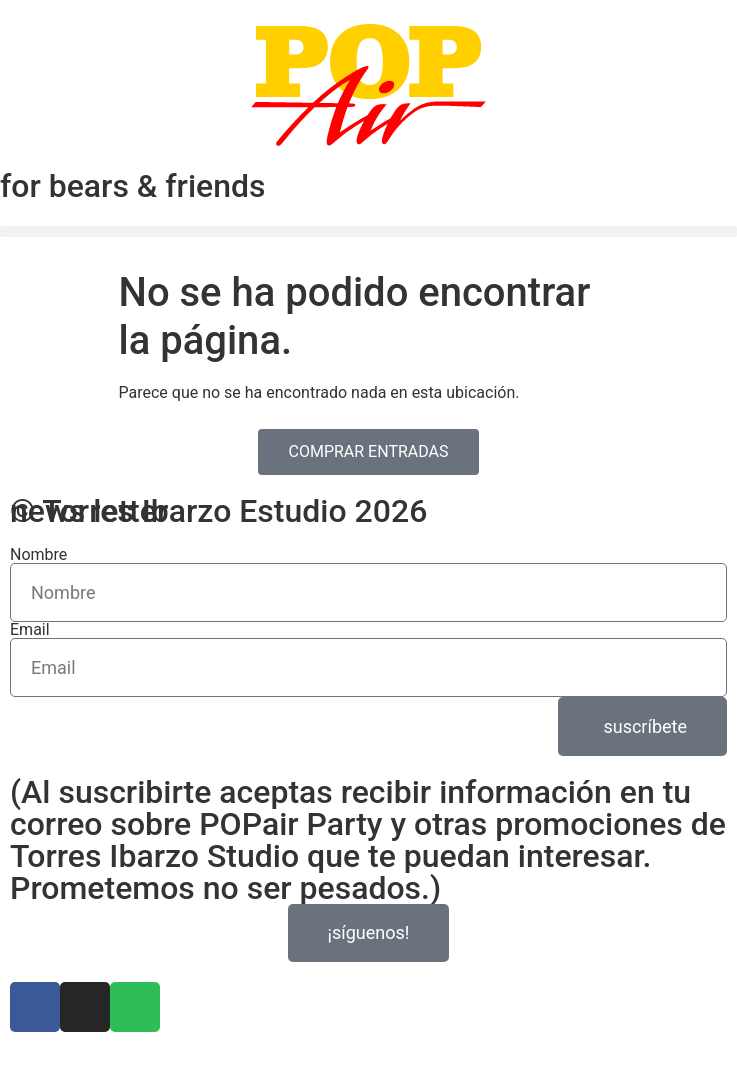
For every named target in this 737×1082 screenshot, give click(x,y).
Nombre (38, 555)
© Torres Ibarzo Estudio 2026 (218, 511)
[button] (368, 231)
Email (30, 630)
